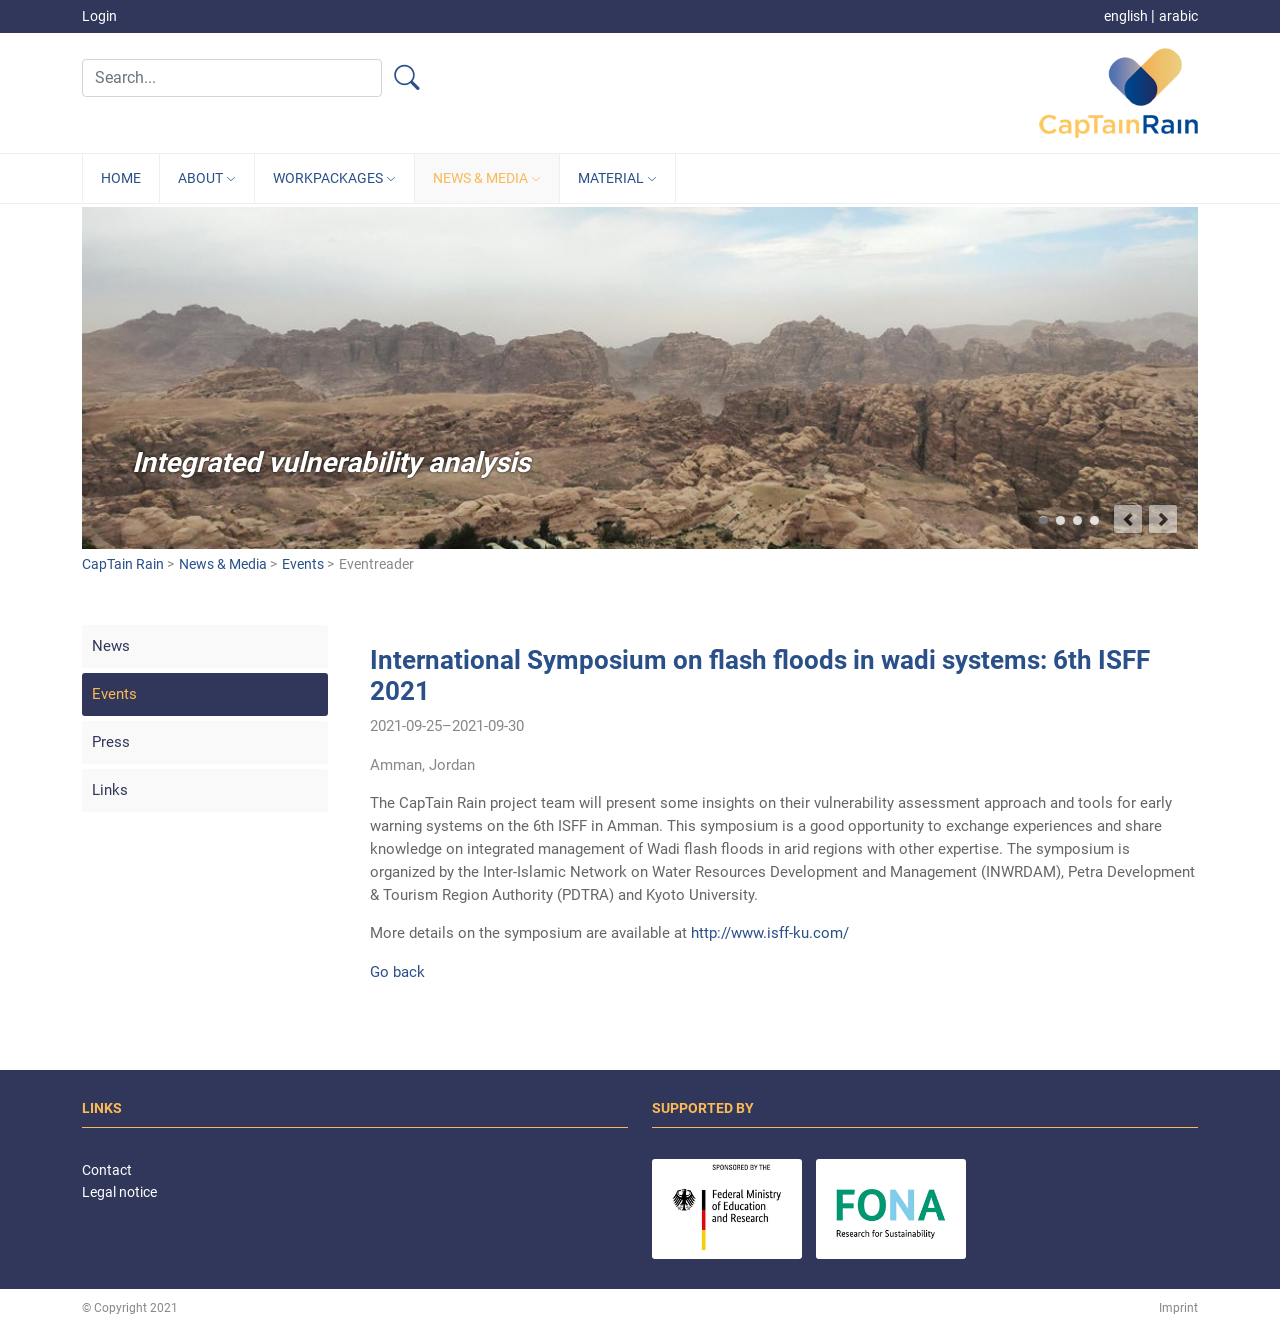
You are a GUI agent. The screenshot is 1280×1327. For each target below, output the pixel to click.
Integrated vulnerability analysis (1043, 520)
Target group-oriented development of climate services (1094, 520)
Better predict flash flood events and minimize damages (1060, 520)
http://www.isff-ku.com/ (770, 933)
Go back (397, 972)
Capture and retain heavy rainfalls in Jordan (1077, 520)
